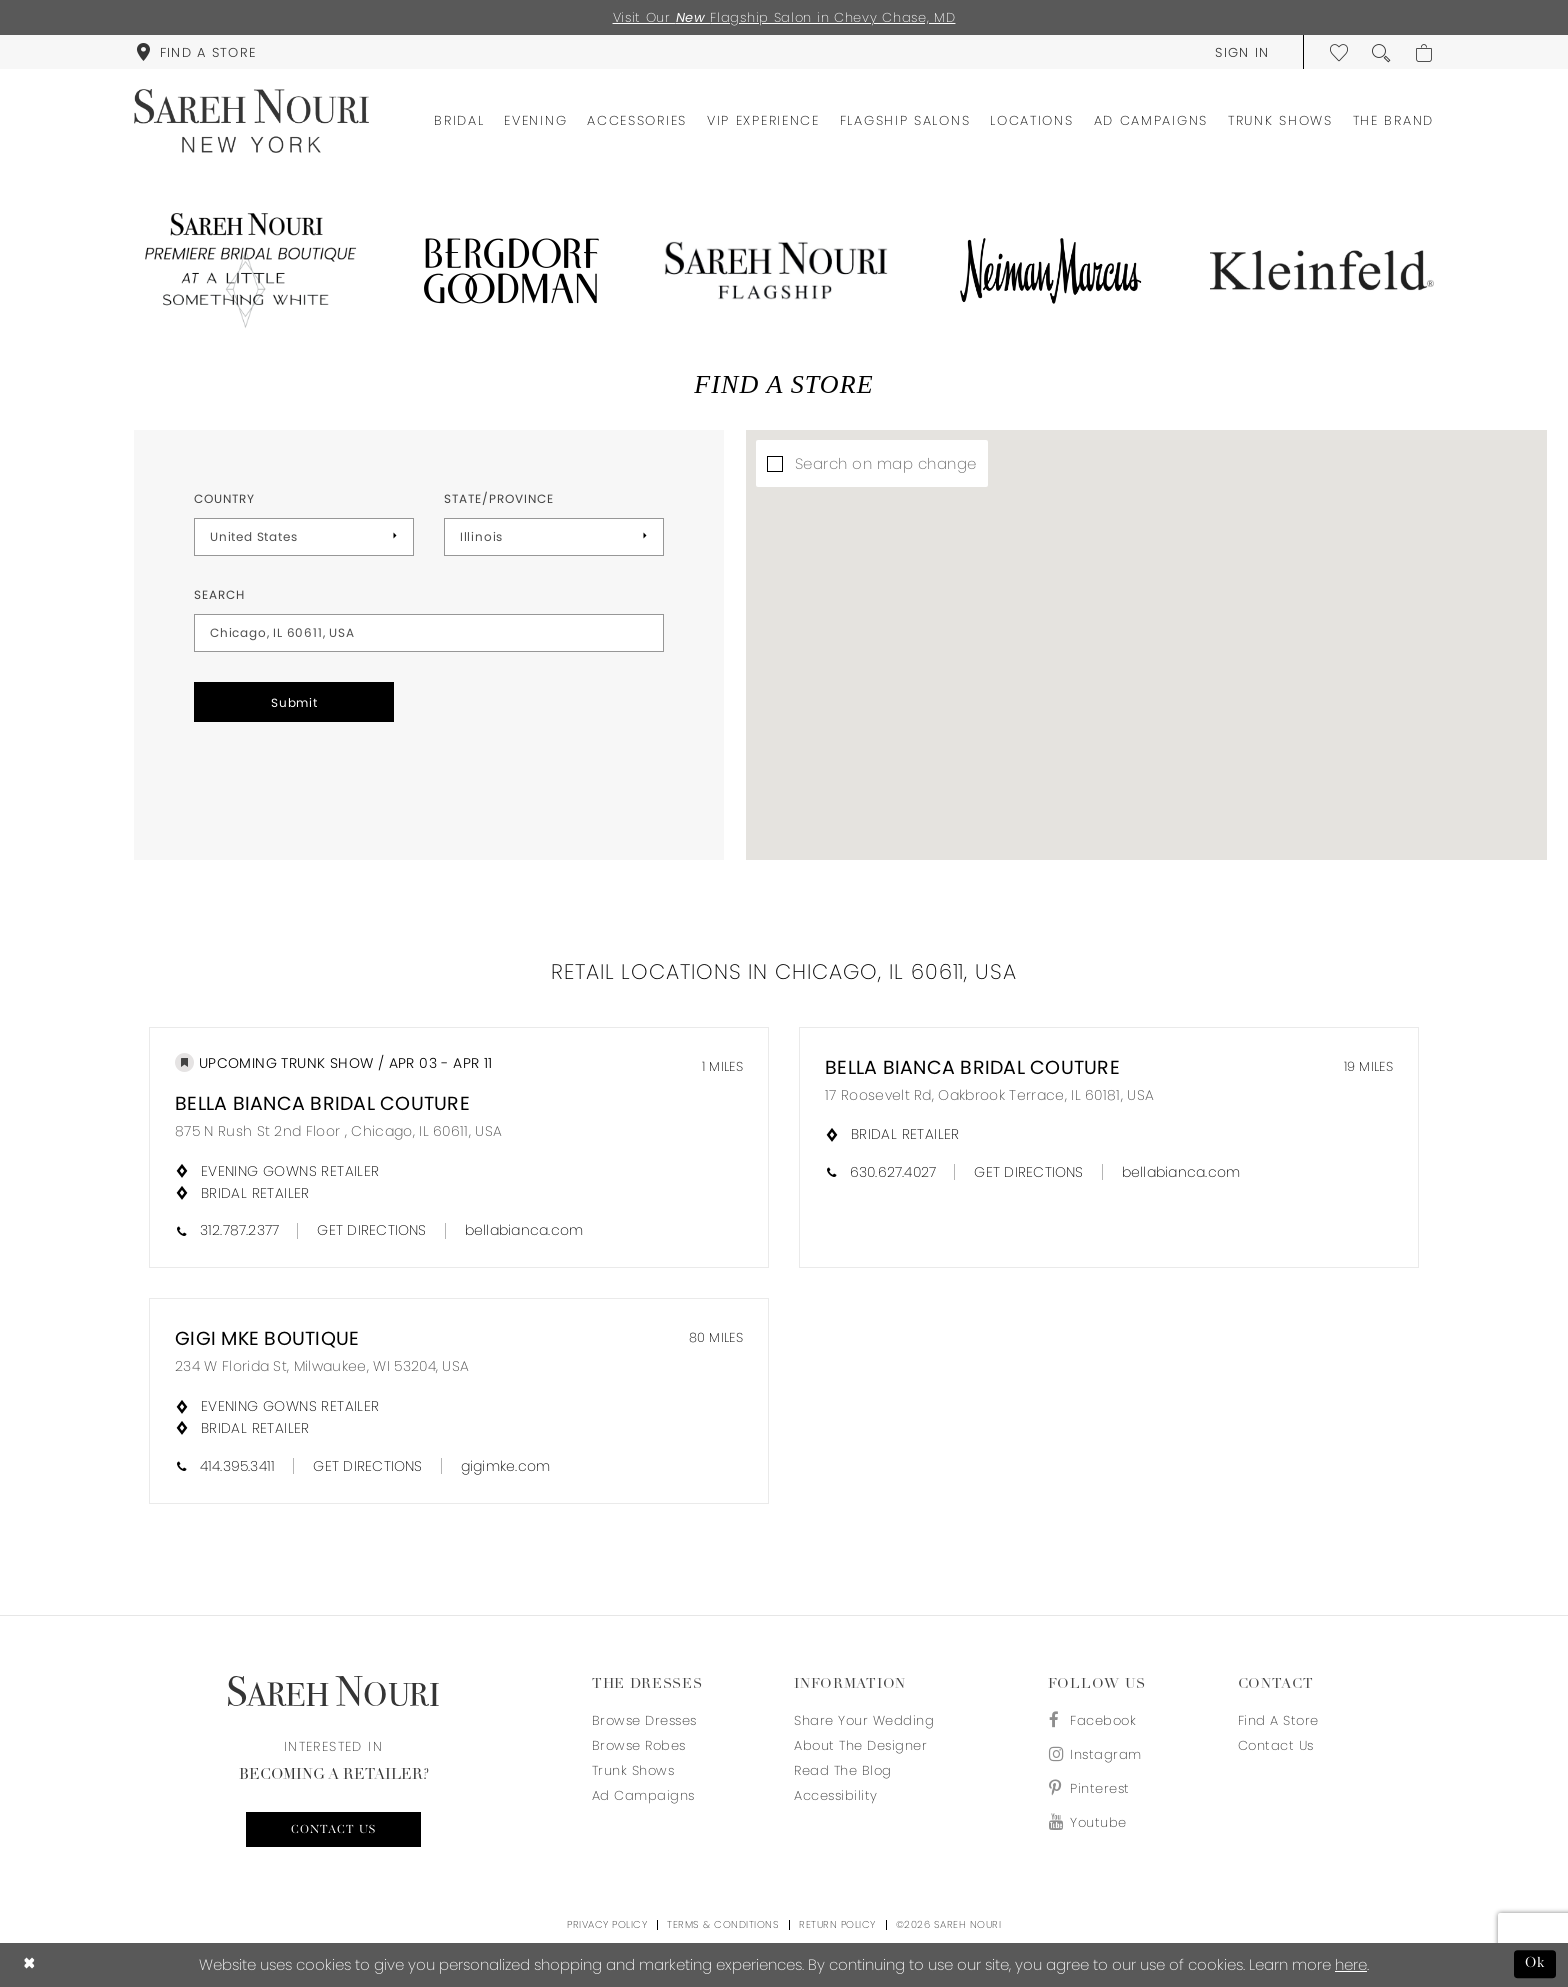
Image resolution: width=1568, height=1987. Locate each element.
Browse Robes (639, 1745)
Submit (294, 702)
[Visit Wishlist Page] (1340, 52)
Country (224, 498)
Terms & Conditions (723, 1924)
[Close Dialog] (29, 1964)
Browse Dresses (644, 1720)
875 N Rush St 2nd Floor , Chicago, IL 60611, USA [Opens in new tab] (338, 1131)
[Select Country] (304, 537)
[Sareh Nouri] (251, 121)
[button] (1242, 52)
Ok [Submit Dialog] (1535, 1964)
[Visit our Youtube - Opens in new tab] (1095, 1822)
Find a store (1278, 1720)
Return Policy (837, 1924)
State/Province (499, 498)
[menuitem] (196, 52)
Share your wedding (864, 1720)
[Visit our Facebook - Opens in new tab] (1095, 1720)
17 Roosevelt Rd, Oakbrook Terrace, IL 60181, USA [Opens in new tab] (989, 1095)
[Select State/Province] (554, 537)
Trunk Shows (633, 1770)
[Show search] (1382, 52)
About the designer (860, 1745)
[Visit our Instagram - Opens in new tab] (1095, 1754)
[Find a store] (196, 52)
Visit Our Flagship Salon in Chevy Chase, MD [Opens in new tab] (784, 17)
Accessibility (836, 1795)
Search (219, 594)
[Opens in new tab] (246, 271)
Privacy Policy (607, 1924)
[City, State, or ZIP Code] (429, 633)
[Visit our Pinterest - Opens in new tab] (1095, 1788)
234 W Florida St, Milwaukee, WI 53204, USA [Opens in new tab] (322, 1366)
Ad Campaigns (643, 1795)
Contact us (333, 1830)
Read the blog (843, 1770)
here (1351, 1964)
